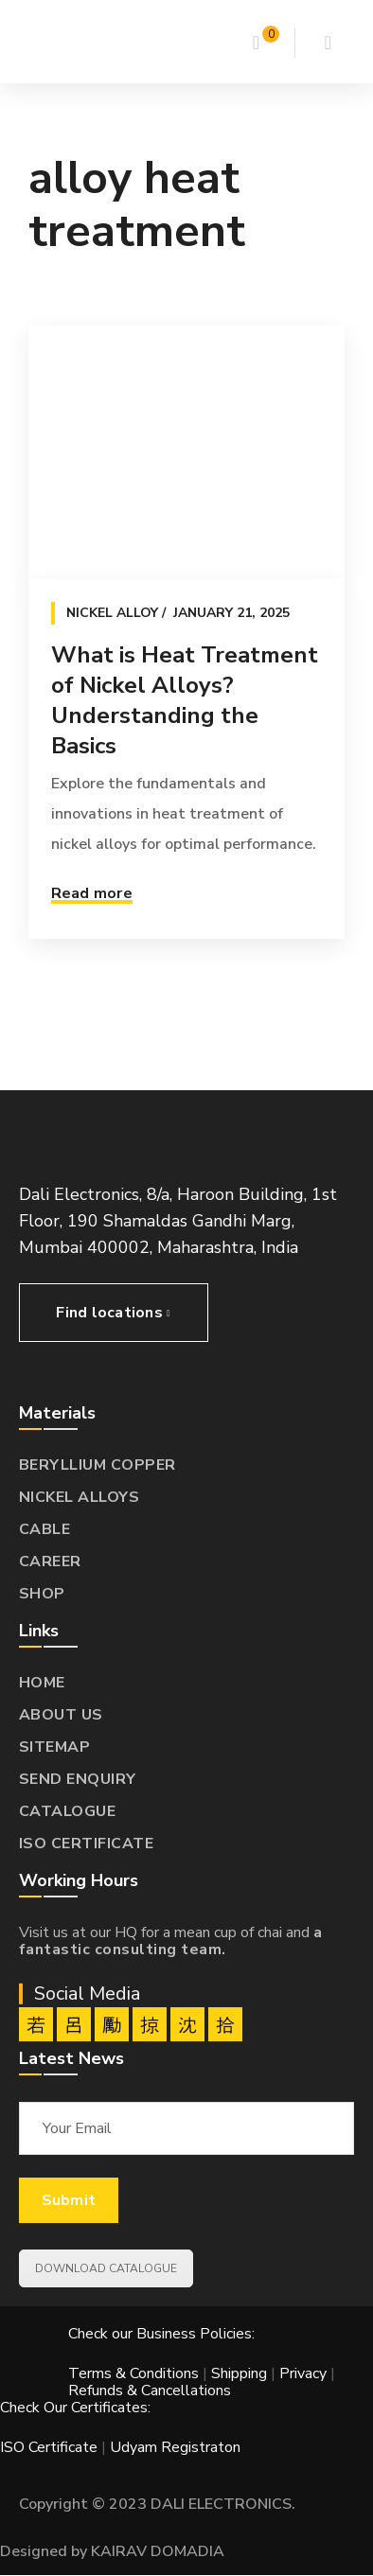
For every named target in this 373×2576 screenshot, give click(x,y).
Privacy (303, 2373)
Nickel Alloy (112, 613)
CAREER (50, 1561)
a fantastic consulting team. (171, 1941)
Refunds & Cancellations (149, 2390)
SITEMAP (55, 1747)
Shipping (239, 2373)
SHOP (42, 1593)
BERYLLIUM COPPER (97, 1465)
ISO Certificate (50, 2447)
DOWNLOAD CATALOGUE (106, 2268)
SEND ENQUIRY (77, 1779)
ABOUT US (61, 1714)
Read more (92, 893)
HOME (42, 1682)
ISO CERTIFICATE (86, 1843)
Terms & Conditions (133, 2373)
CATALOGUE (67, 1811)
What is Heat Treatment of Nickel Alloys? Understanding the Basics (184, 700)
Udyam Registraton (175, 2447)
